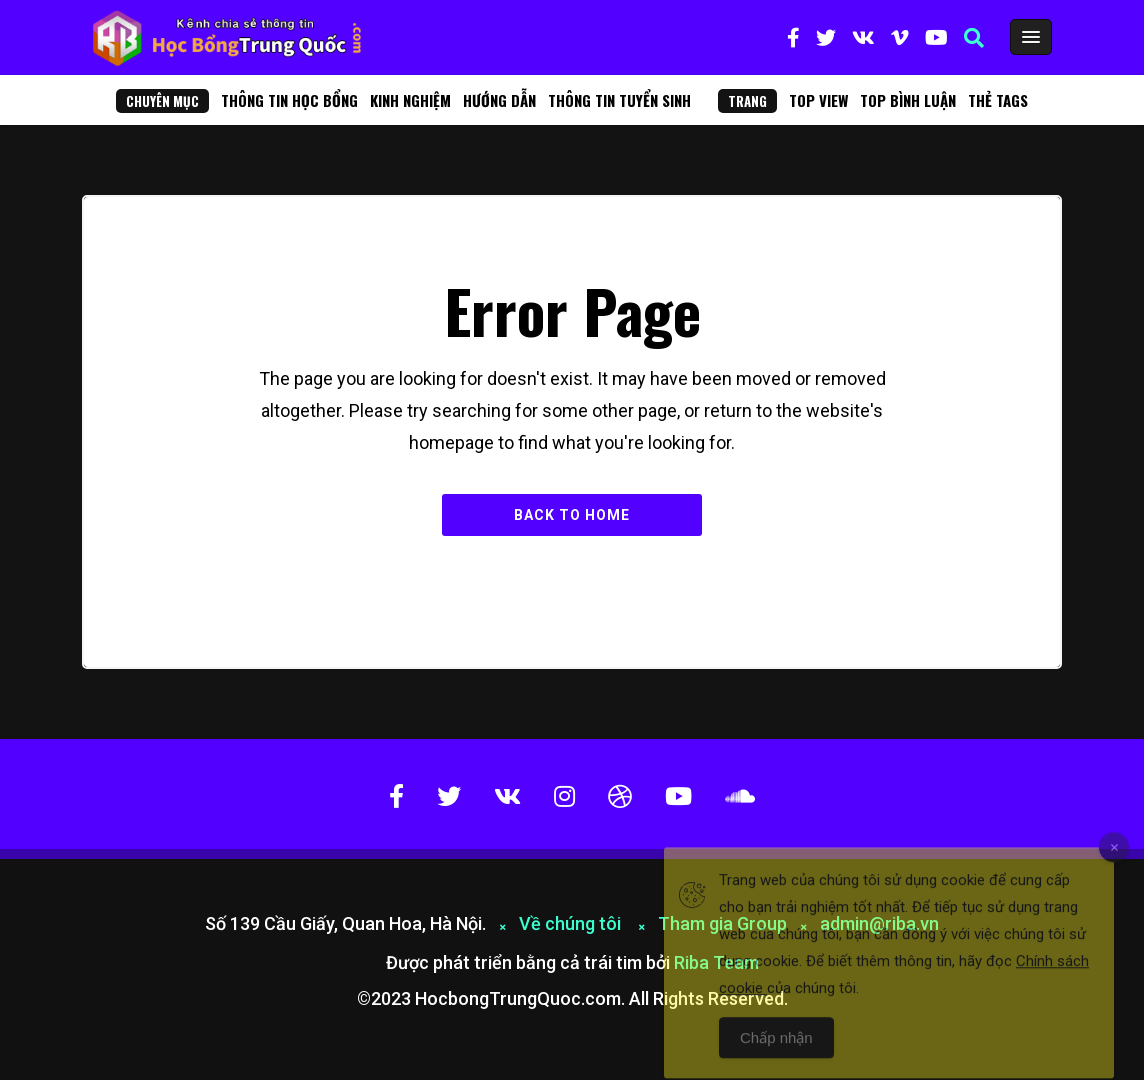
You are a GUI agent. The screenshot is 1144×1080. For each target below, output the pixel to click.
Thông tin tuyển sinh (619, 100)
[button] (974, 38)
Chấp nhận (776, 1053)
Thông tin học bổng (289, 100)
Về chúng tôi (572, 923)
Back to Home (572, 515)
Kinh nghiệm (410, 100)
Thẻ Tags (998, 100)
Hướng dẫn (499, 100)
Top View (818, 100)
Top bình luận (908, 100)
